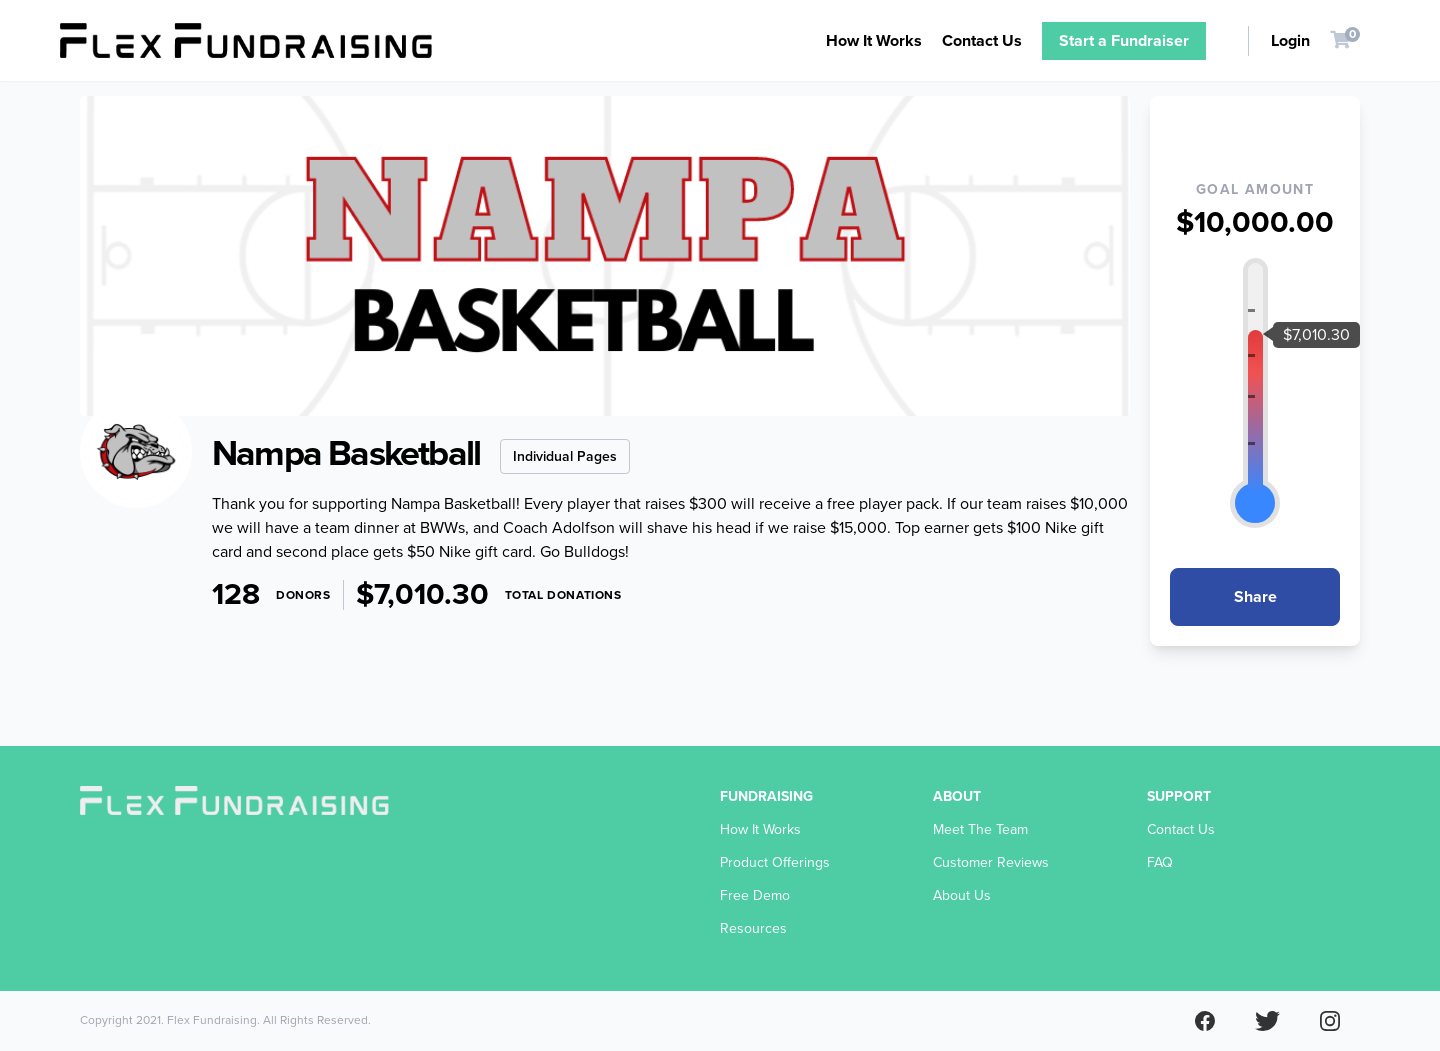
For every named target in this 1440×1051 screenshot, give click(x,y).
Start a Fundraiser (1124, 41)
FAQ (1160, 862)
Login (1290, 41)
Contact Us (982, 41)
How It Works (874, 41)
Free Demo (755, 895)
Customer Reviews (991, 862)
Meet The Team (980, 829)
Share (1255, 597)
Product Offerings (775, 862)
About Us (962, 895)
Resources (753, 928)
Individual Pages (565, 456)
